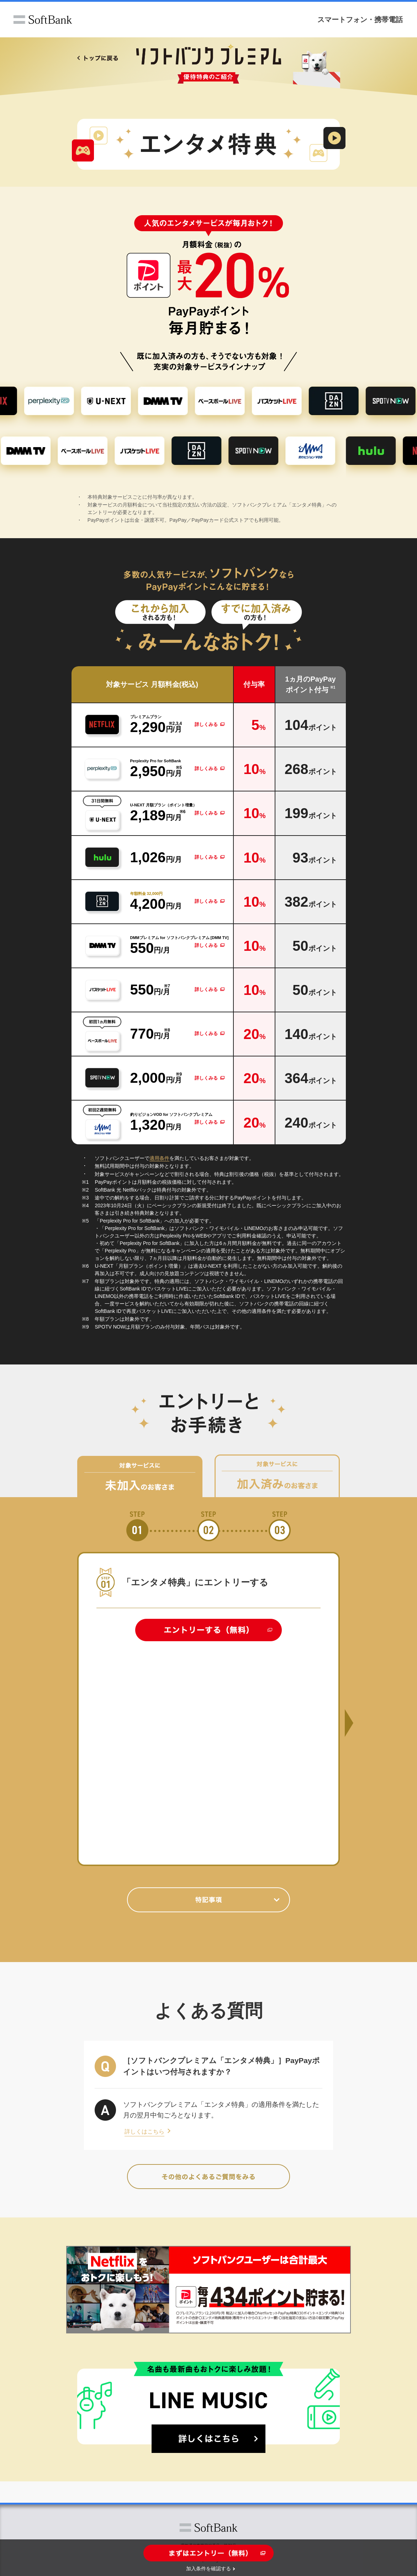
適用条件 (159, 1158)
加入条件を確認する (208, 2568)
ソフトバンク (42, 19)
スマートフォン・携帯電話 (360, 19)
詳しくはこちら (144, 2132)
